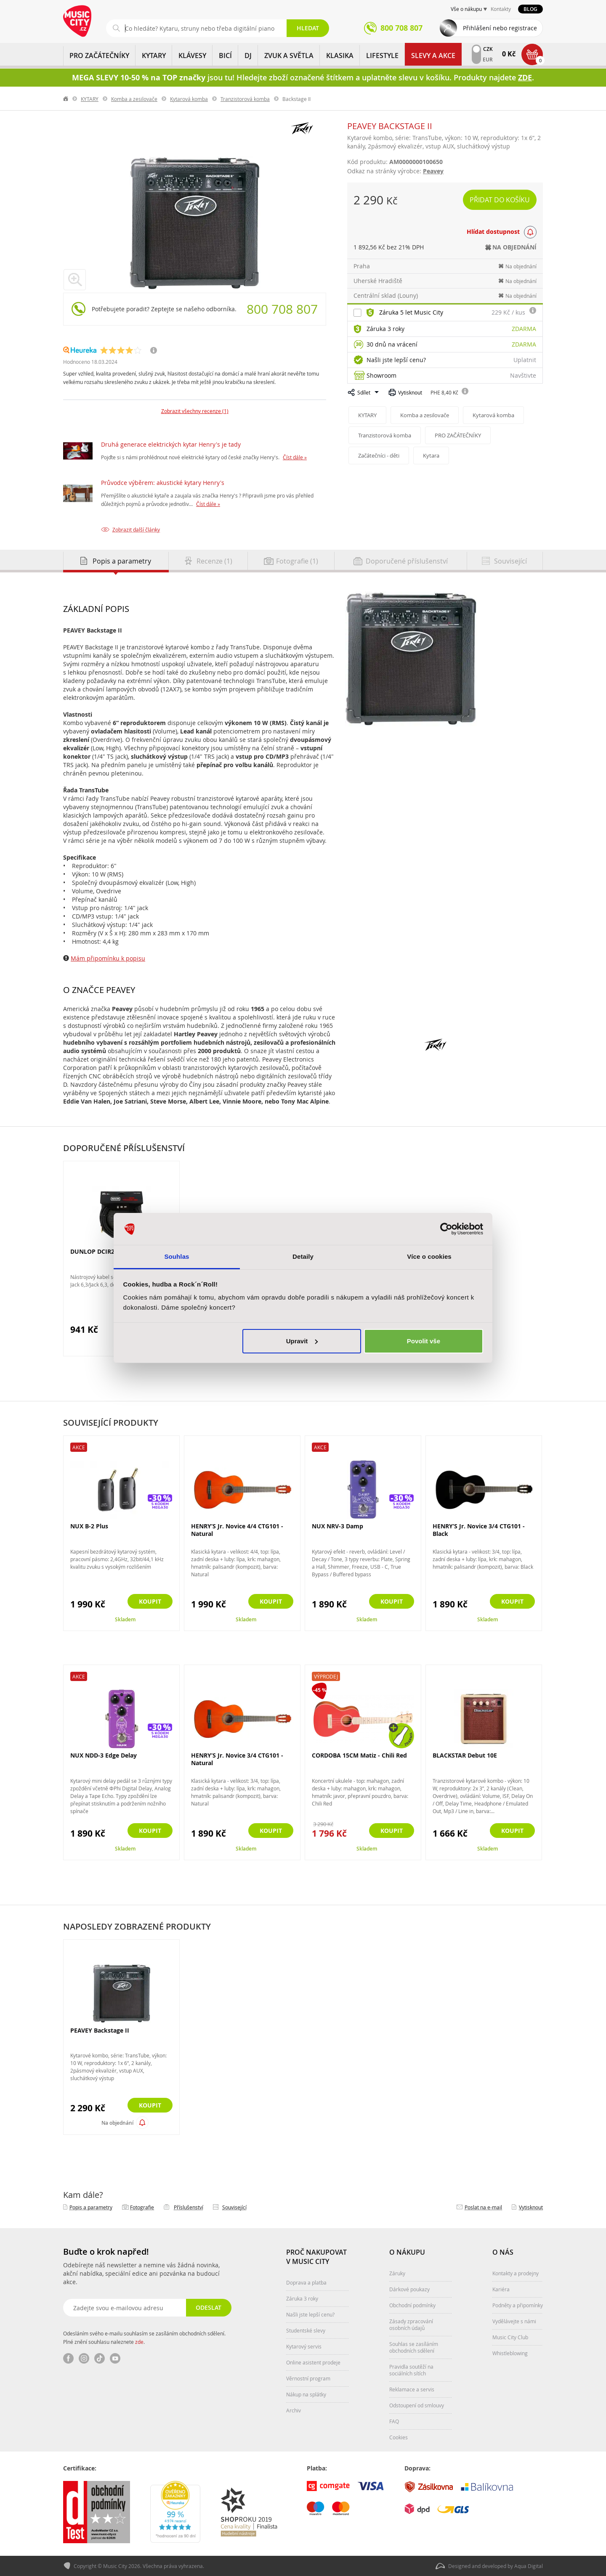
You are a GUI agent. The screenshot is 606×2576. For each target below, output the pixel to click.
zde (139, 2341)
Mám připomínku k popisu (108, 958)
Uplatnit (524, 360)
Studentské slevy (305, 2330)
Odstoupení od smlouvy (416, 2405)
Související (234, 2207)
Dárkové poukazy (409, 2289)
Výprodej (326, 1676)
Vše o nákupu (466, 8)
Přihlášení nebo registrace (500, 28)
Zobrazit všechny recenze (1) (195, 411)
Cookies (398, 2437)
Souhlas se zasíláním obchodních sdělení (413, 2347)
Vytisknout (410, 392)
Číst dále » (295, 457)
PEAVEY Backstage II (99, 2030)
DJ (248, 55)
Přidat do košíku (500, 199)
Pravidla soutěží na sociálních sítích (411, 2370)
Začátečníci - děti (378, 455)
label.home (66, 99)
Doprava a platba (306, 2282)
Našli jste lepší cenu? (396, 360)
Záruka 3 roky (385, 329)
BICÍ (225, 55)
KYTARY (154, 55)
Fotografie (142, 2207)
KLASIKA (340, 55)
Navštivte (523, 375)
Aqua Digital (528, 2566)
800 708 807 (282, 309)
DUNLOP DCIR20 (94, 1251)
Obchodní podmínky (412, 2305)
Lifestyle (382, 55)
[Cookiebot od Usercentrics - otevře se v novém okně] (446, 1229)
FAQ (394, 2421)
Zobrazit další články (136, 529)
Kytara (431, 455)
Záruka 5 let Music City (411, 312)
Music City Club (510, 2337)
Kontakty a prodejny (515, 2273)
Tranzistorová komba (245, 98)
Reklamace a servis (411, 2389)
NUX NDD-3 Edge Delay (103, 1755)
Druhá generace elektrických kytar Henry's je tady (171, 444)
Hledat (308, 28)
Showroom (381, 375)
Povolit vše (423, 1341)
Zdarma (524, 329)
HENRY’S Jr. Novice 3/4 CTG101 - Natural (237, 1759)
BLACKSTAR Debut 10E (465, 1755)
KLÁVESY (192, 55)
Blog (530, 9)
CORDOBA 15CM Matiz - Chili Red (359, 1755)
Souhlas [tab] (176, 1256)
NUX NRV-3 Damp (337, 1526)
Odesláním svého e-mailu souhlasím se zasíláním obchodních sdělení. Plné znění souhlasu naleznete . (144, 2337)
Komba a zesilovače (134, 98)
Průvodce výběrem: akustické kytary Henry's (162, 483)
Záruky (397, 2273)
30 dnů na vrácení (392, 344)
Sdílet (363, 392)
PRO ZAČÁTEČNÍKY (99, 55)
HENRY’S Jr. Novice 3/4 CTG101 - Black (479, 1530)
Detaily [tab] (303, 1256)
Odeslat (208, 2307)
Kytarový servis (304, 2346)
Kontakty (501, 8)
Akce (78, 1447)
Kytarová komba (189, 98)
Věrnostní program (308, 2378)
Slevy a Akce (433, 55)
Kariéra (501, 2289)
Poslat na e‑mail (483, 2207)
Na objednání (117, 2122)
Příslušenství (188, 2207)
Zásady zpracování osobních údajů (411, 2324)
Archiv (293, 2410)
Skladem (125, 1619)
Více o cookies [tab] (429, 1256)
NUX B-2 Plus (89, 1526)
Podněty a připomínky (517, 2305)
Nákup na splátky (306, 2394)
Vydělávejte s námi (514, 2321)
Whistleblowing (510, 2353)
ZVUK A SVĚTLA (289, 55)
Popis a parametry (90, 2207)
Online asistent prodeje (313, 2362)
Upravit (302, 1341)
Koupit (150, 1601)
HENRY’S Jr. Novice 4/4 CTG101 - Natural (237, 1530)
